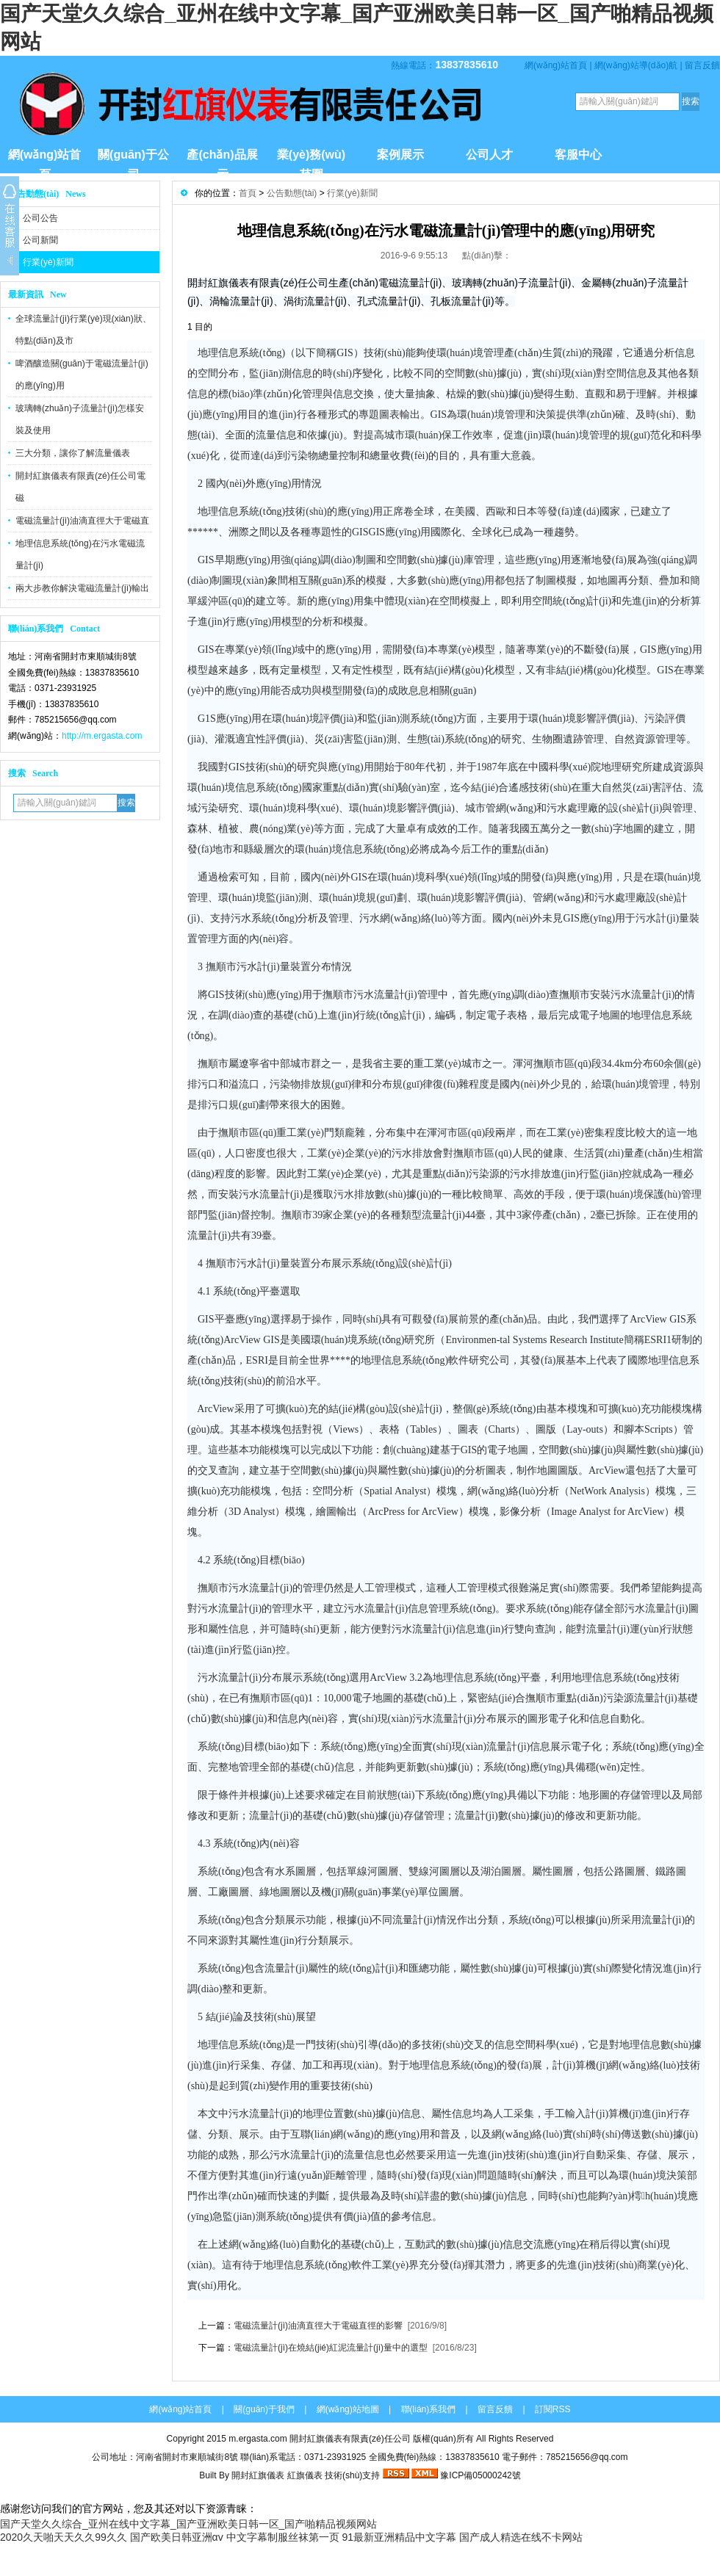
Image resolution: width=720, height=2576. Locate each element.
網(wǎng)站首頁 (556, 65)
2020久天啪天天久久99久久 (63, 2537)
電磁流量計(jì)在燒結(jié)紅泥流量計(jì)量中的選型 (331, 2347)
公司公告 (40, 218)
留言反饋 (702, 65)
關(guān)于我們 (264, 2409)
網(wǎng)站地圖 (348, 2409)
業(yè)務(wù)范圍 (311, 160)
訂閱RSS (553, 2409)
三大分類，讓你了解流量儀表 (72, 453)
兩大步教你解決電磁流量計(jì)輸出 (82, 588)
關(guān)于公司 (133, 160)
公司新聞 (40, 240)
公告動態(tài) (292, 193)
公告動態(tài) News (47, 194)
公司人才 (489, 154)
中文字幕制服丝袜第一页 (282, 2537)
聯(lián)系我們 (428, 2409)
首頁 (247, 193)
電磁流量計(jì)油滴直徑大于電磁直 (82, 520)
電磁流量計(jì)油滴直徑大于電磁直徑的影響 (318, 2325)
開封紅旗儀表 (257, 2475)
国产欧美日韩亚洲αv (176, 2537)
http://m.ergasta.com (102, 736)
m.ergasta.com (257, 2439)
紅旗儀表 (305, 2475)
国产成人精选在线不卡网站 (521, 2537)
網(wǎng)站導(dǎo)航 (635, 65)
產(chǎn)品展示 (222, 160)
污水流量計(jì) (385, 994)
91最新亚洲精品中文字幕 (399, 2537)
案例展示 (400, 154)
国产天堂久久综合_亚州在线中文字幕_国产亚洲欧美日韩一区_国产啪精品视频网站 (188, 2524)
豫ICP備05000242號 (480, 2475)
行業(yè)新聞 (48, 262)
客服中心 (578, 154)
